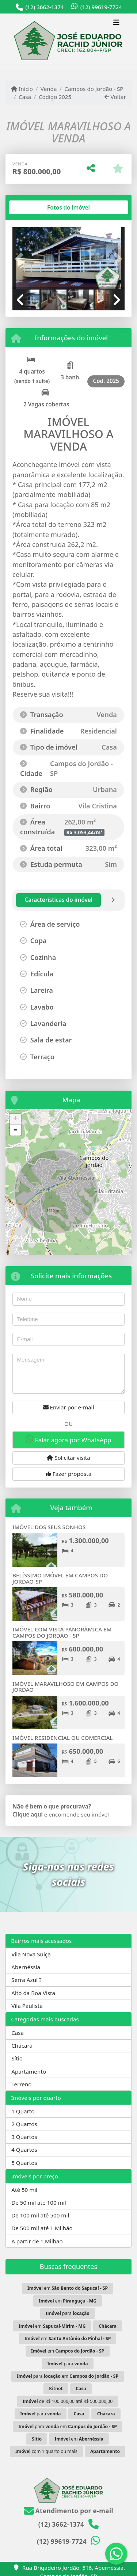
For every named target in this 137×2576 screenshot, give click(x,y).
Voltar (115, 96)
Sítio (17, 2058)
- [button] (15, 1130)
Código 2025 (55, 96)
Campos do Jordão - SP (93, 88)
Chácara (22, 2045)
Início (22, 88)
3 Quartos (24, 2136)
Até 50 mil (24, 2189)
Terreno (21, 2084)
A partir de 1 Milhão (37, 2241)
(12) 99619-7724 (101, 7)
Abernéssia (25, 1967)
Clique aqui (27, 1814)
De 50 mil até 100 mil (38, 2202)
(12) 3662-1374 (44, 7)
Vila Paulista (27, 2005)
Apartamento (28, 2071)
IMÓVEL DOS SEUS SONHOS (48, 1527)
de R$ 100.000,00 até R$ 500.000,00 (68, 2401)
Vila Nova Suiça (30, 1954)
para (68, 2313)
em (67, 2288)
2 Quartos (24, 2124)
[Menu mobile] (68, 41)
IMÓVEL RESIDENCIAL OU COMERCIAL (62, 1737)
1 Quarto (22, 2111)
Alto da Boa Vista (33, 1993)
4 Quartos (24, 2149)
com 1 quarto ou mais (46, 2451)
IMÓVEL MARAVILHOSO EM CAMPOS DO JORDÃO (65, 1686)
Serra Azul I (26, 1979)
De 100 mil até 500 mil (40, 2215)
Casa (25, 96)
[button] (20, 258)
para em (67, 2376)
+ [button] (15, 1119)
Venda (49, 88)
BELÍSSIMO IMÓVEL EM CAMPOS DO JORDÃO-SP (60, 1578)
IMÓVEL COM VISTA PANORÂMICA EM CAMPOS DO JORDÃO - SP (61, 1632)
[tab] (36, 207)
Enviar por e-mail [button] (68, 1407)
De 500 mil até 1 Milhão (41, 2228)
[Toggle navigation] (116, 23)
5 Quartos (24, 2162)
